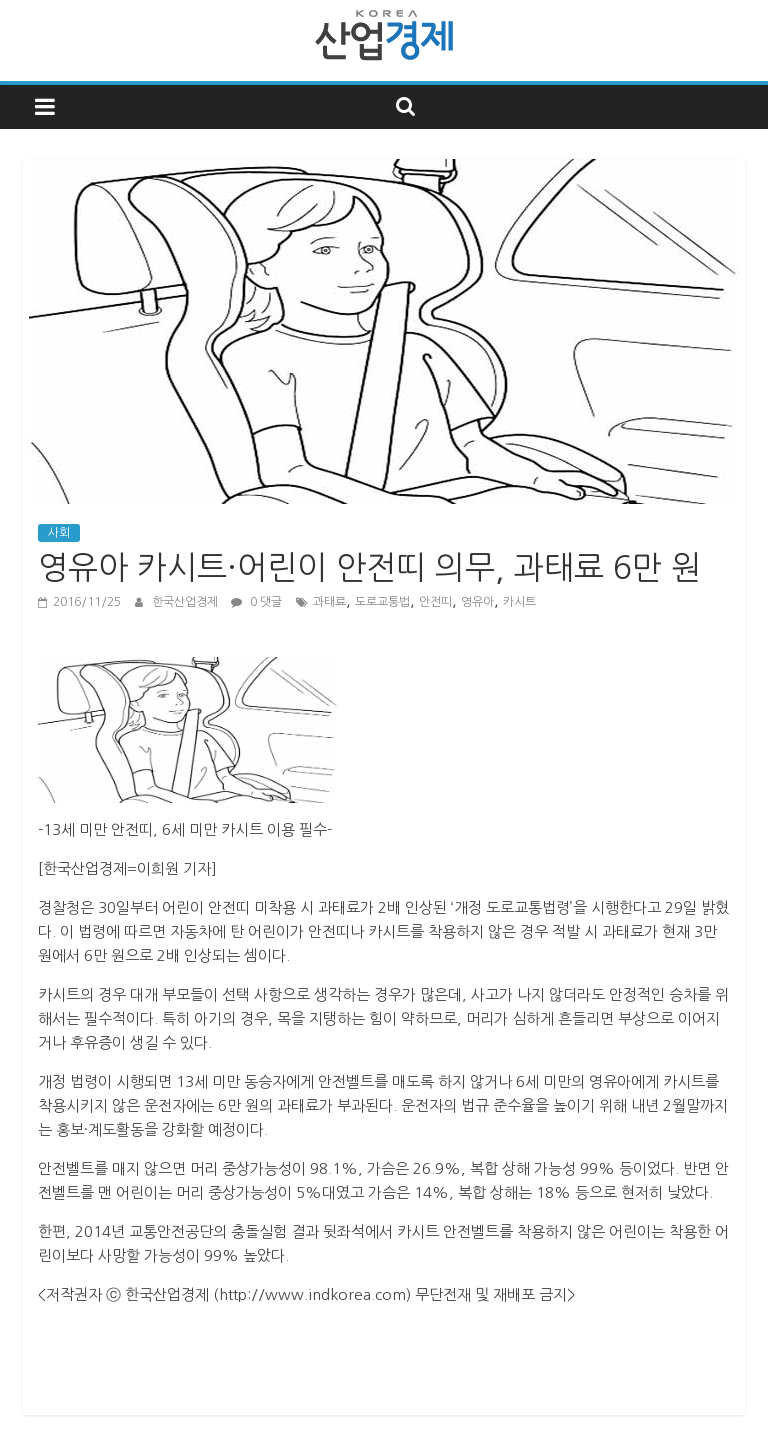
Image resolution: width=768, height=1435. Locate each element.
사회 (59, 533)
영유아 (477, 602)
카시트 (519, 602)
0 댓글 (256, 602)
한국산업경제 (186, 602)
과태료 (329, 602)
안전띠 (435, 602)
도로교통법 (382, 602)
